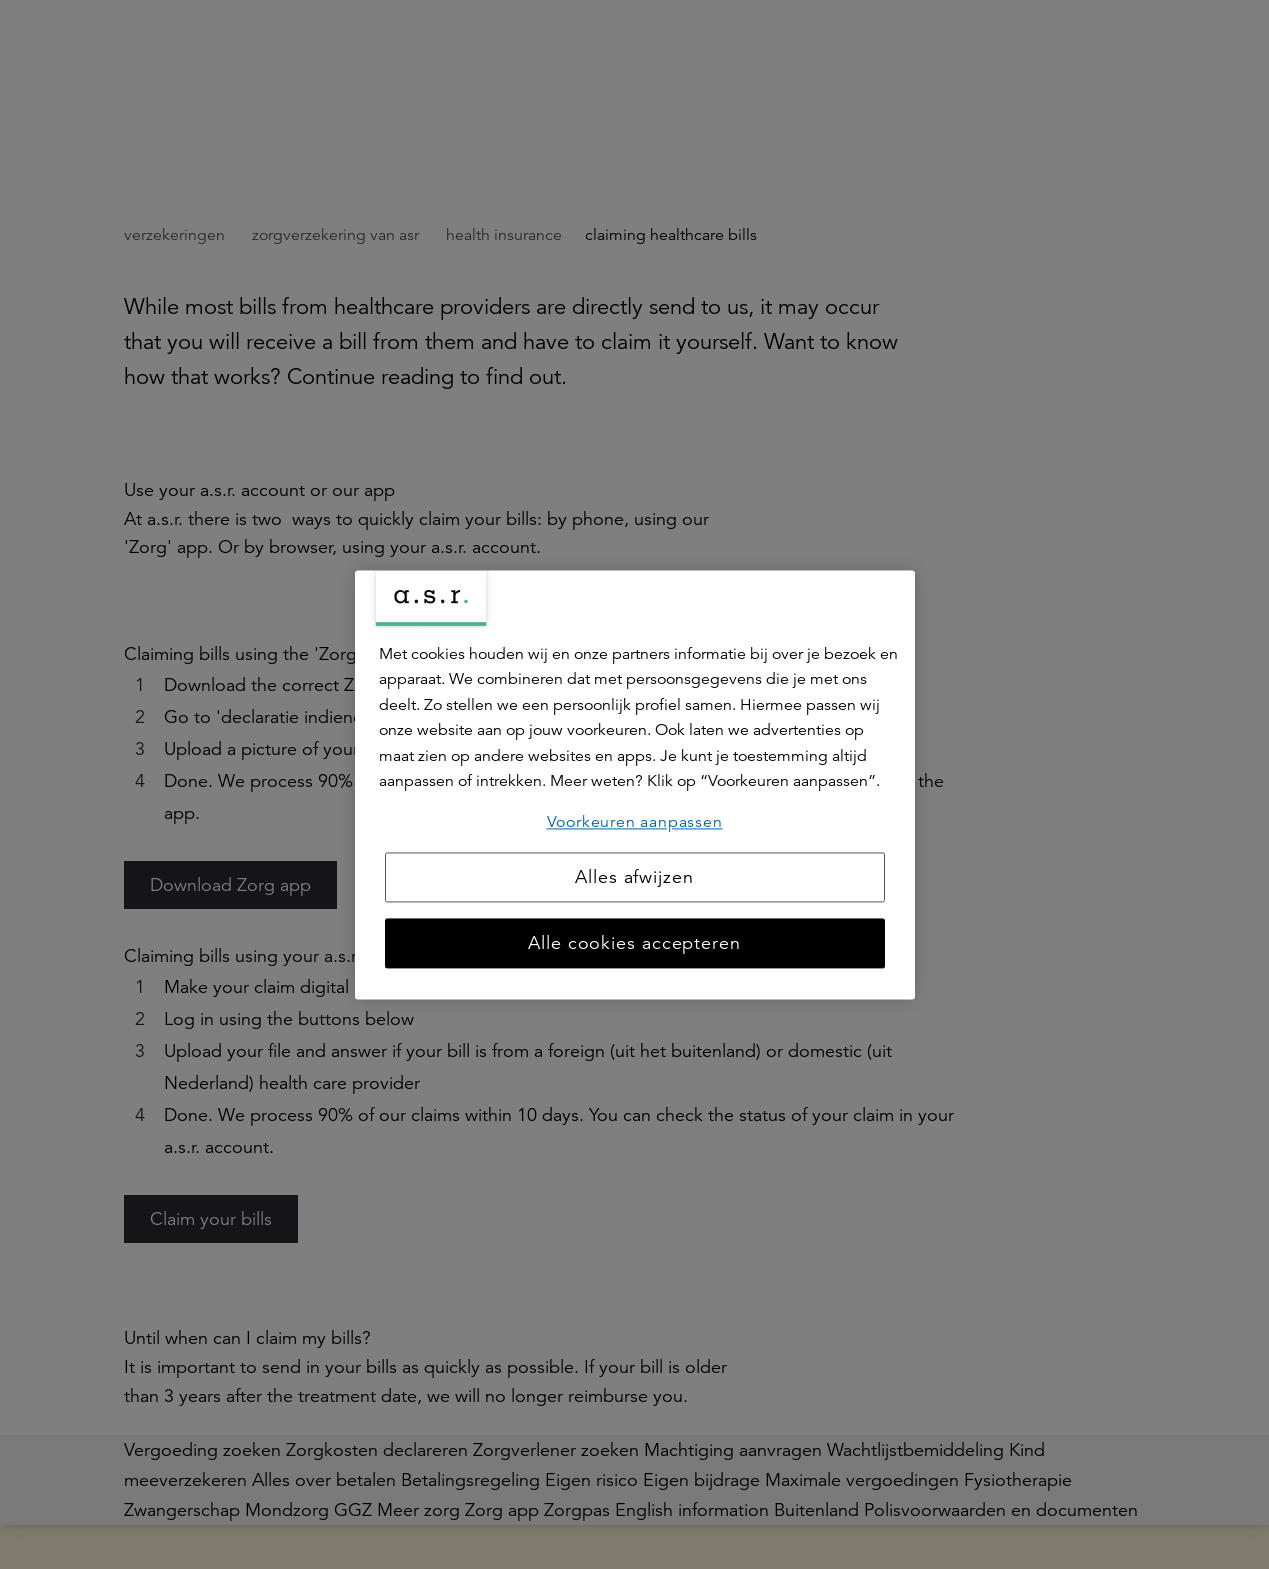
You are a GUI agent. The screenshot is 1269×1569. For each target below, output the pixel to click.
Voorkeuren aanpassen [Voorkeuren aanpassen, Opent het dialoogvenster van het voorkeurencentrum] (635, 822)
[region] (635, 784)
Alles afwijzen (634, 877)
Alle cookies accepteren (634, 943)
